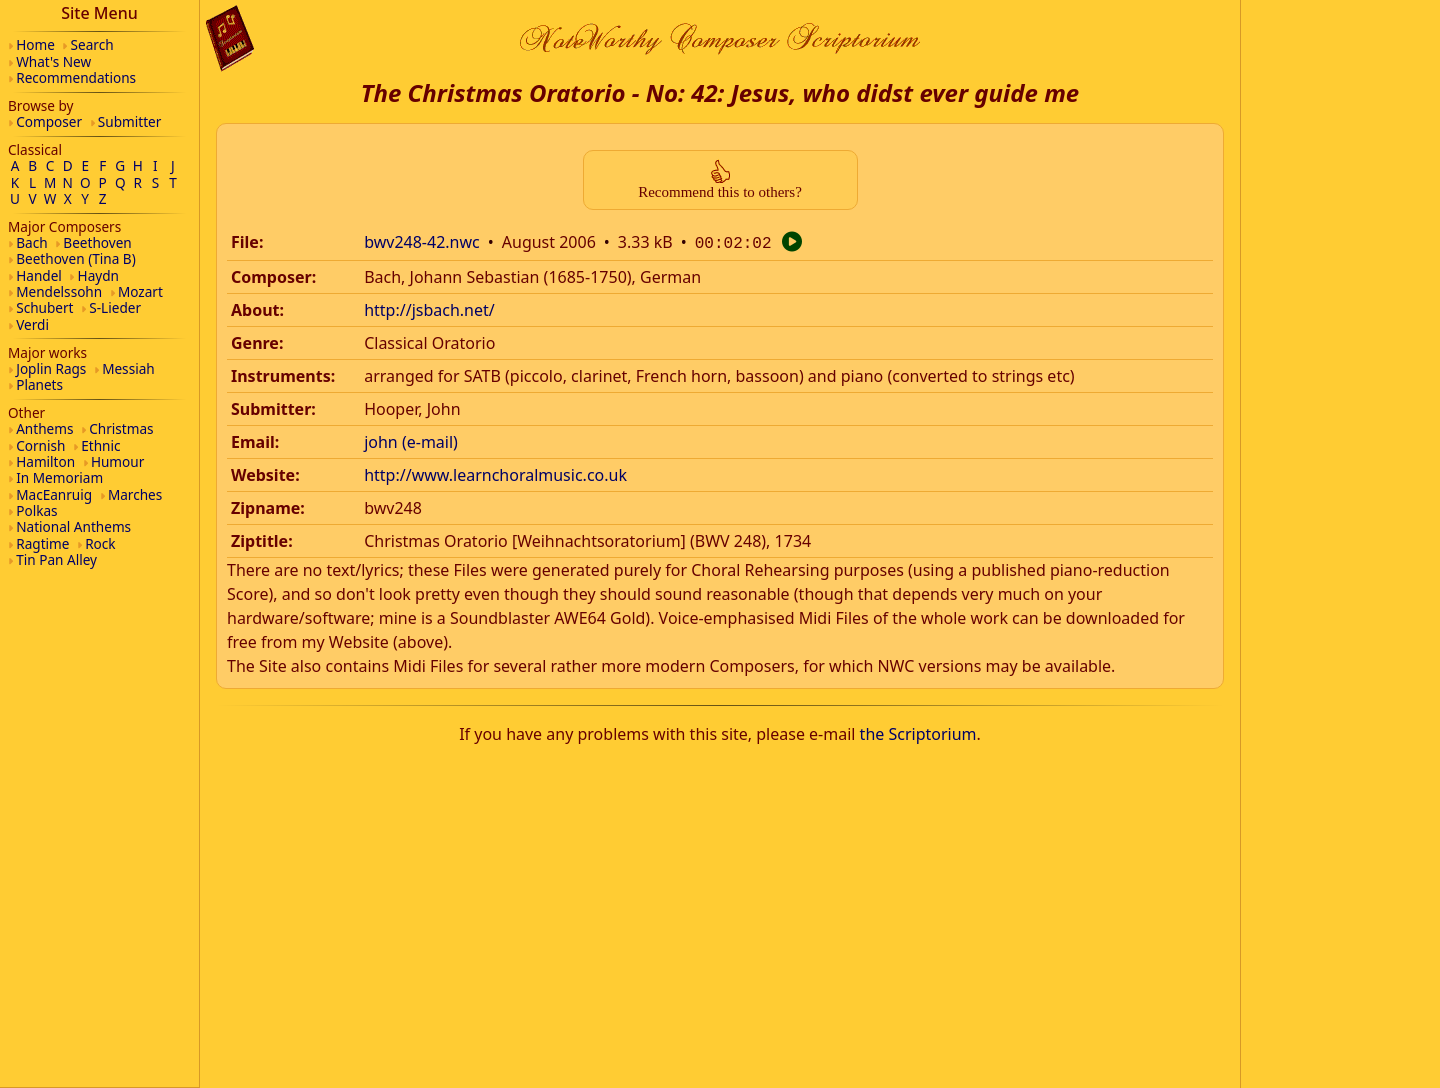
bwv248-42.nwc (422, 242)
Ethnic (100, 445)
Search (92, 44)
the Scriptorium (918, 732)
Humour (117, 461)
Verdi (32, 324)
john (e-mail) (411, 440)
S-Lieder (115, 307)
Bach (31, 242)
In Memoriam (59, 477)
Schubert (44, 307)
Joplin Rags (51, 368)
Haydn (98, 275)
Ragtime (42, 543)
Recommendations (76, 77)
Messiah (128, 368)
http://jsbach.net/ (429, 308)
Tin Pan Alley (56, 559)
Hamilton (45, 461)
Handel (39, 275)
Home (35, 44)
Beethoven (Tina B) (76, 258)
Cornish (40, 445)
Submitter (130, 121)
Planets (39, 384)
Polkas (36, 510)
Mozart (140, 291)
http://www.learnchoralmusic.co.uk (495, 473)
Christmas (121, 428)
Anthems (44, 428)
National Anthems (73, 526)
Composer (49, 121)
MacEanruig (54, 494)
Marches (135, 494)
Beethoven (97, 242)
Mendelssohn (59, 291)
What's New (53, 61)
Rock (100, 543)
